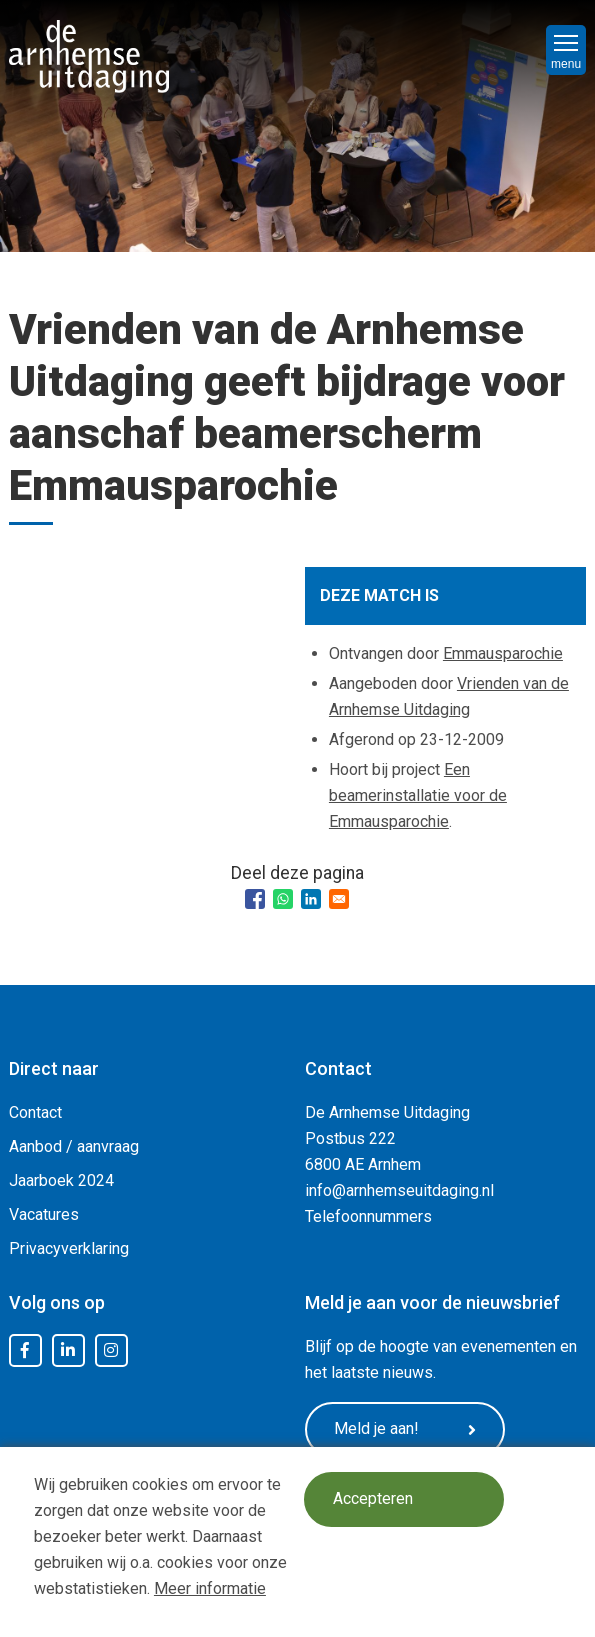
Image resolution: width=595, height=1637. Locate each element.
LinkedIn (68, 1351)
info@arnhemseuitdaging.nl (399, 1190)
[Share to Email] (339, 899)
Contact (35, 1112)
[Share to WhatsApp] (283, 899)
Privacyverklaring (69, 1248)
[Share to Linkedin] (311, 899)
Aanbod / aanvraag (74, 1146)
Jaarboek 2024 (61, 1180)
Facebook (25, 1351)
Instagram (111, 1351)
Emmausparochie (503, 653)
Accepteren (373, 1499)
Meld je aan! (405, 1429)
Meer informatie (210, 1588)
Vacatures (44, 1214)
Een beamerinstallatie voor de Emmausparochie (418, 795)
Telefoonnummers (368, 1216)
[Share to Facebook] (255, 899)
